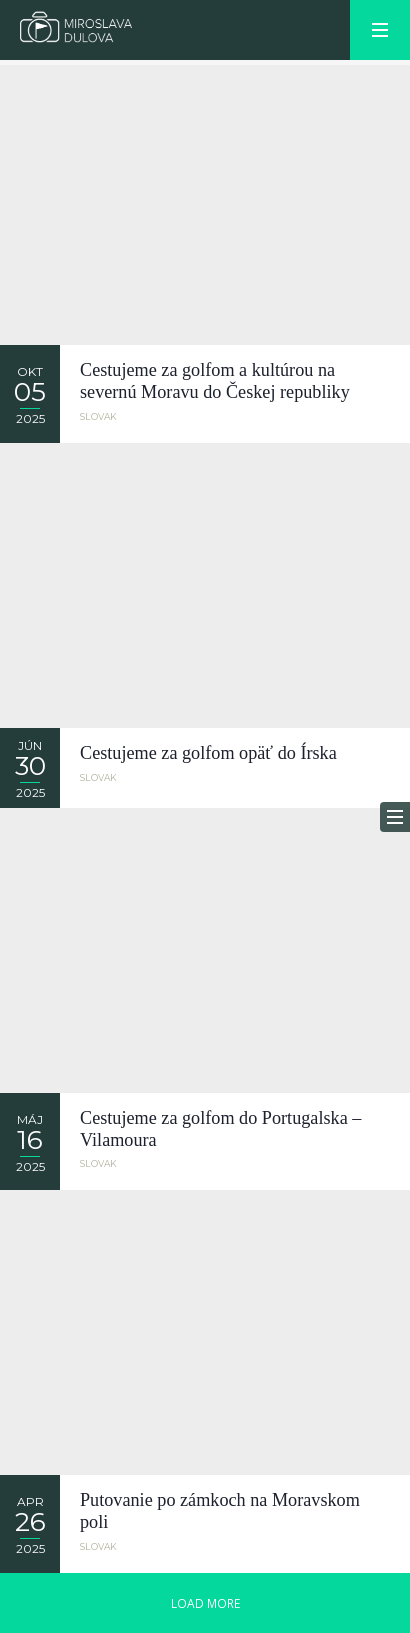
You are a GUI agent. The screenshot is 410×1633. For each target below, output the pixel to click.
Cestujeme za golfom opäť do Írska (208, 753)
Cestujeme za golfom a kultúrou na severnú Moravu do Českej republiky (215, 381)
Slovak (98, 416)
